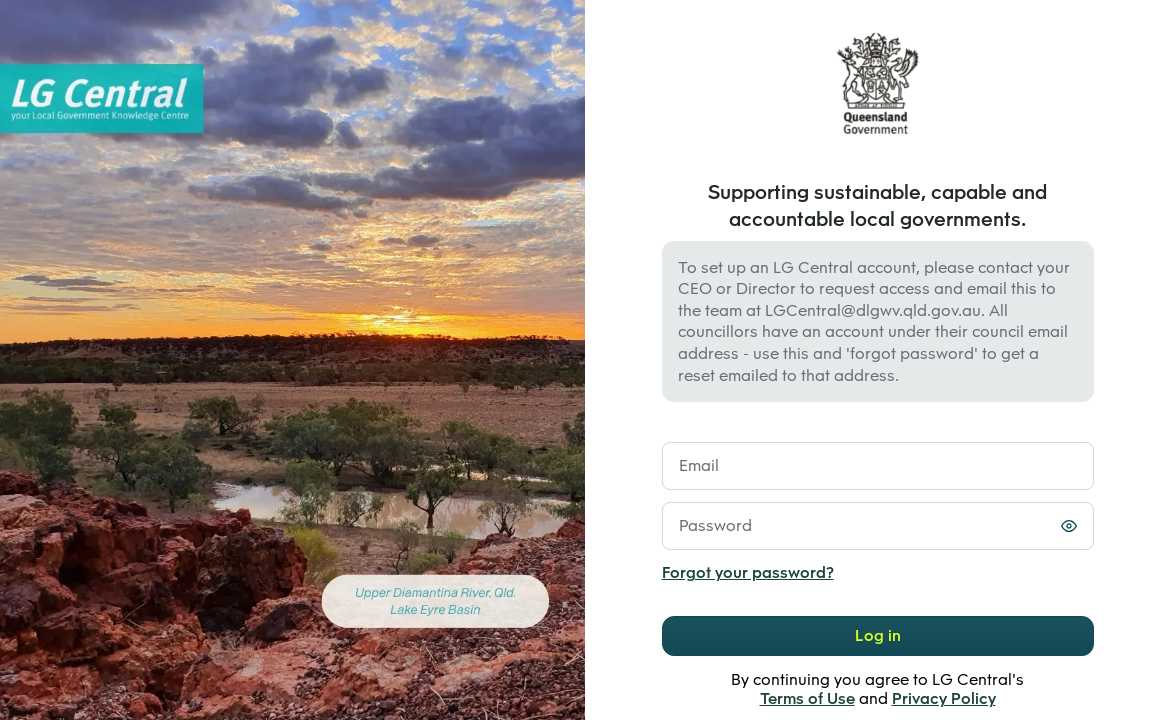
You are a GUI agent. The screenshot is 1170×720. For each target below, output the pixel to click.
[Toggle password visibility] (1069, 526)
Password (715, 525)
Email (699, 465)
